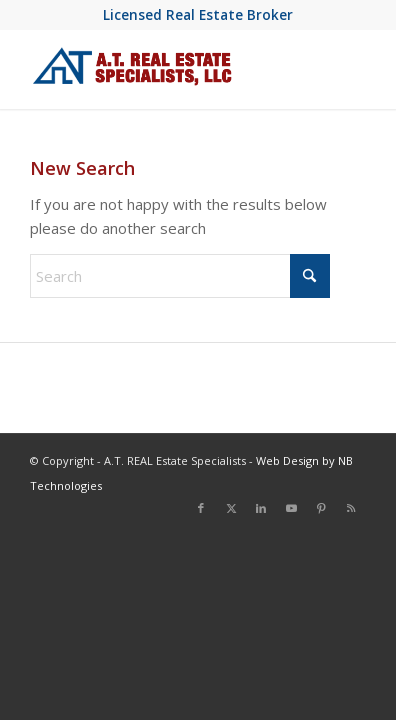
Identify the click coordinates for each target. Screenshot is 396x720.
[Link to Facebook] (201, 508)
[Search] (180, 276)
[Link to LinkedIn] (261, 508)
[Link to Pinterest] (321, 508)
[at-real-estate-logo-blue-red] (164, 69)
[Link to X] (231, 508)
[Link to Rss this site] (351, 508)
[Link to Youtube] (291, 508)
